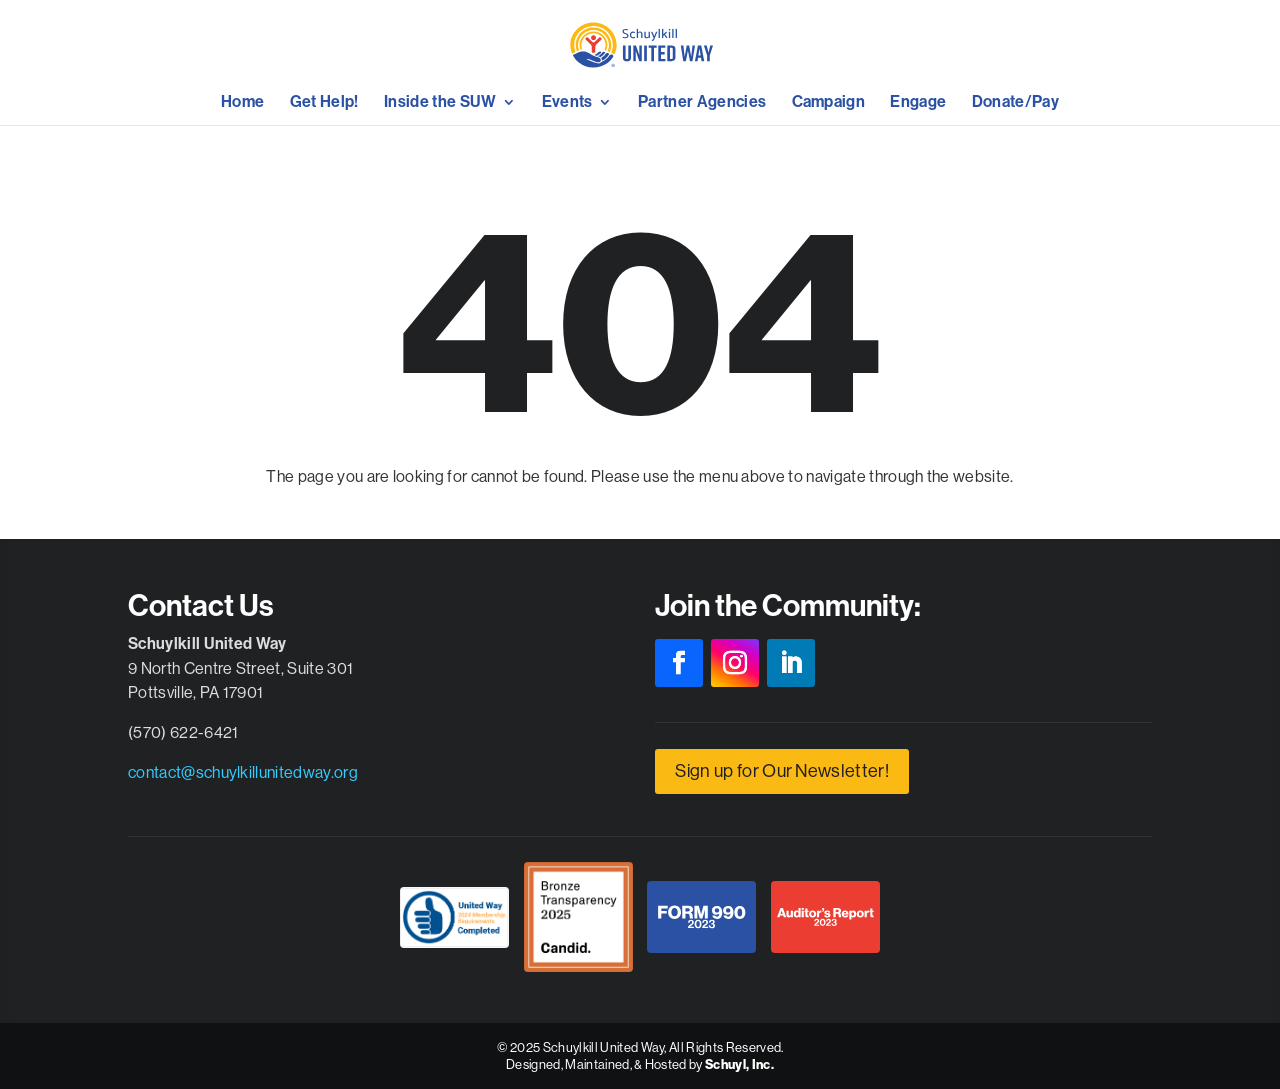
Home (242, 103)
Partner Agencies (702, 103)
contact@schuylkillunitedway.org (243, 772)
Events (567, 103)
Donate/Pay (1015, 103)
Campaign (829, 103)
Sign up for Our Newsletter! (782, 770)
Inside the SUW (440, 103)
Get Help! (324, 103)
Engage (918, 103)
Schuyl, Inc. (739, 1064)
